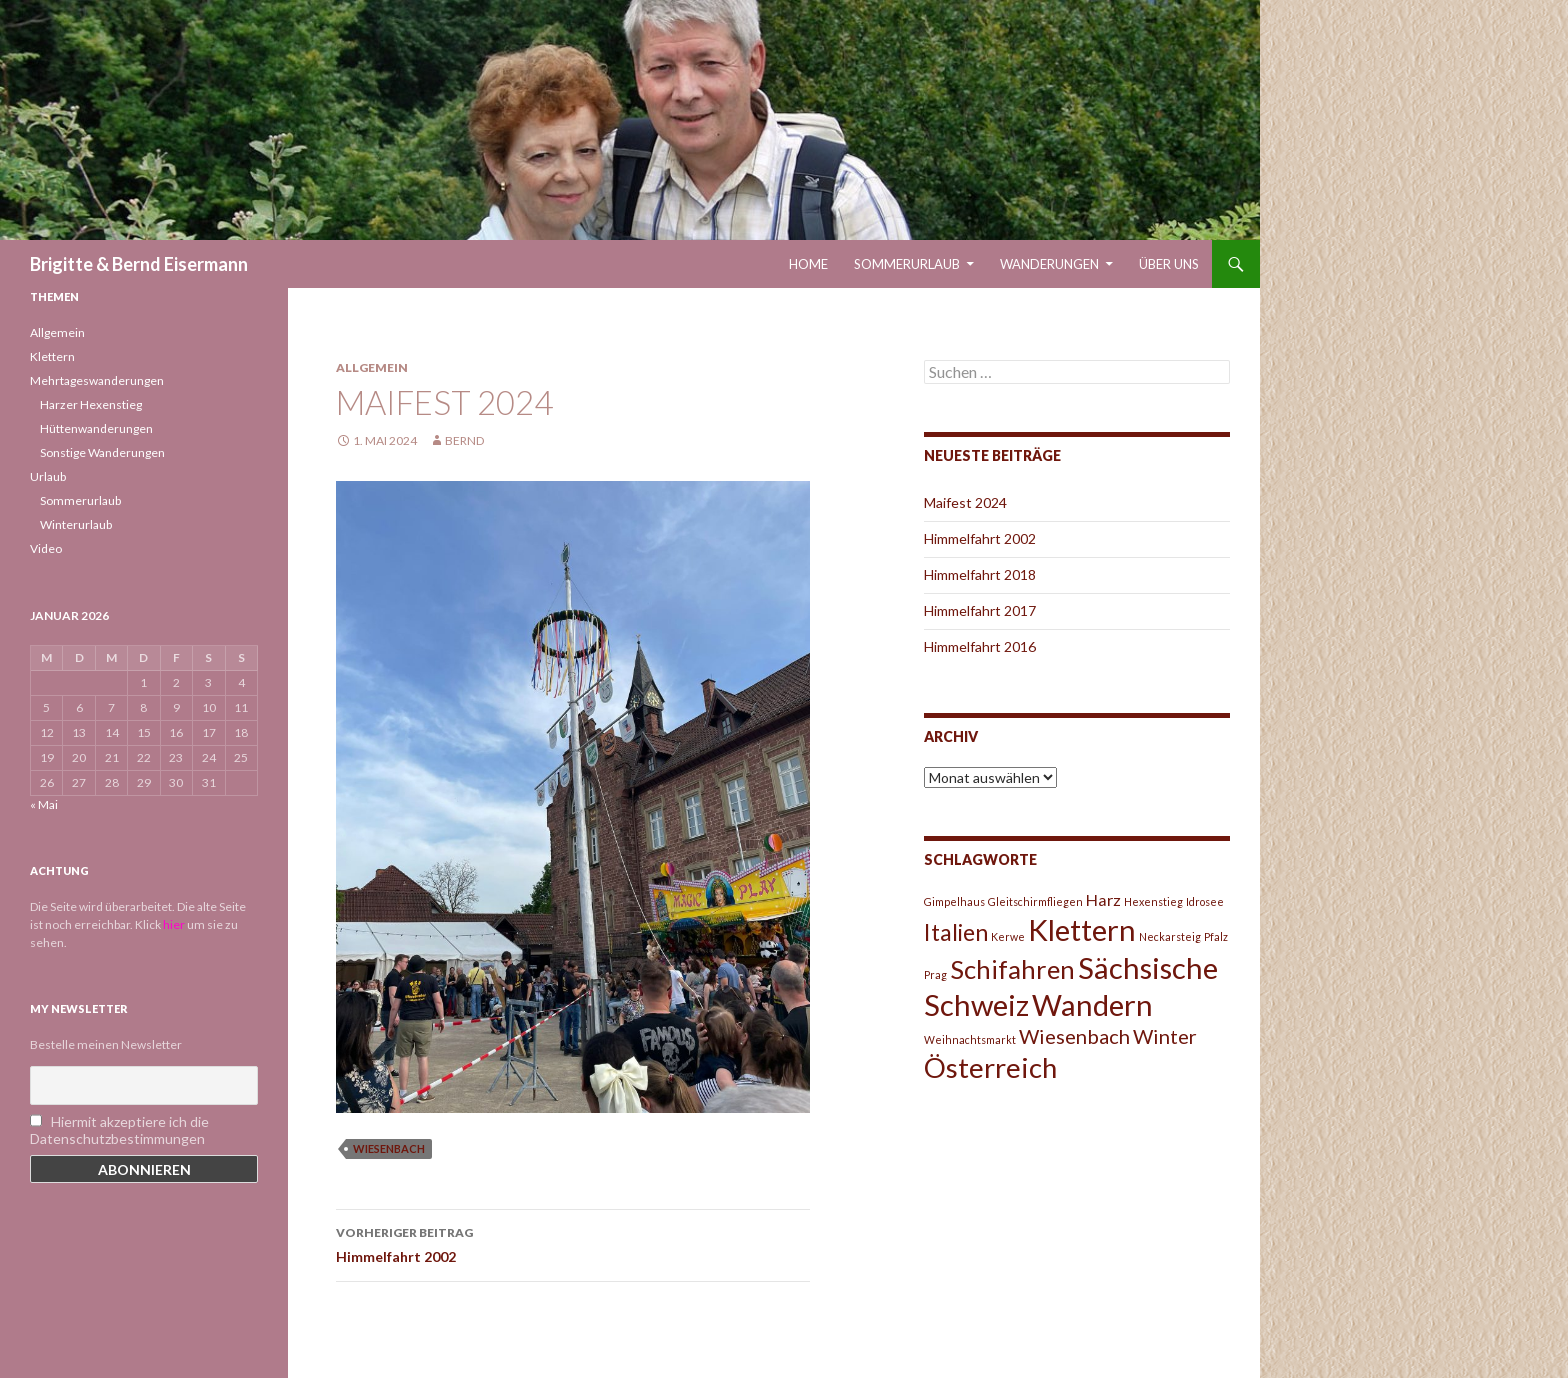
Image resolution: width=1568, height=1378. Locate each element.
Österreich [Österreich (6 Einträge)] (990, 1067)
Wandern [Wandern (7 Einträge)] (1092, 1004)
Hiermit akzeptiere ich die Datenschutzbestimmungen (119, 1130)
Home (808, 264)
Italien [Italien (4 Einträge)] (956, 932)
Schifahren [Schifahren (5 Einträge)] (1012, 969)
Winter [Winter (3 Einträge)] (1165, 1036)
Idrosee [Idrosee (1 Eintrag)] (1205, 901)
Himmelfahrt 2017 (980, 610)
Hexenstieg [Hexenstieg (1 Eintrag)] (1153, 901)
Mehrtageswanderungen (97, 380)
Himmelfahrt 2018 (980, 574)
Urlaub (48, 476)
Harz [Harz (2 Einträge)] (1103, 899)
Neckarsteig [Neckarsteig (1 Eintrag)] (1170, 936)
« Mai (44, 804)
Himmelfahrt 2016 (980, 646)
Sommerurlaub (907, 264)
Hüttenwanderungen (96, 428)
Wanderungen (1049, 264)
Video (46, 548)
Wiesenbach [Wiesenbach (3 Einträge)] (1074, 1036)
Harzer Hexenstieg (91, 404)
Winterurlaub (76, 524)
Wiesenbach (389, 1148)
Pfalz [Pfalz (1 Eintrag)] (1216, 936)
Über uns (1169, 264)
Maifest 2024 (965, 502)
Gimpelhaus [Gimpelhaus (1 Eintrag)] (954, 901)
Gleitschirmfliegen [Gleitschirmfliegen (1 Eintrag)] (1035, 901)
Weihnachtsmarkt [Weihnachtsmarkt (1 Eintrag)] (970, 1039)
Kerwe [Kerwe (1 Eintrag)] (1008, 936)
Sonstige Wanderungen (102, 452)
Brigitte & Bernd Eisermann (139, 264)
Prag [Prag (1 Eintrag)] (935, 974)
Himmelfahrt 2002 (573, 1243)
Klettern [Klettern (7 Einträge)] (1082, 929)
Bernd (464, 440)
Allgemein (372, 367)
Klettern (52, 356)
